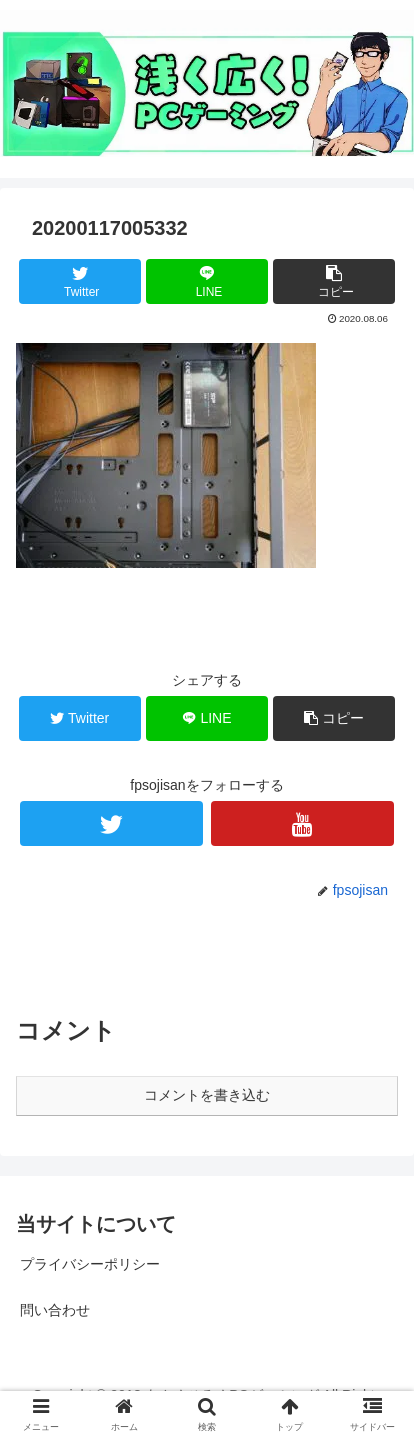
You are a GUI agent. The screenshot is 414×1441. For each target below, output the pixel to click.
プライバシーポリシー (90, 1264)
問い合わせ (55, 1310)
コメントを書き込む (207, 1095)
